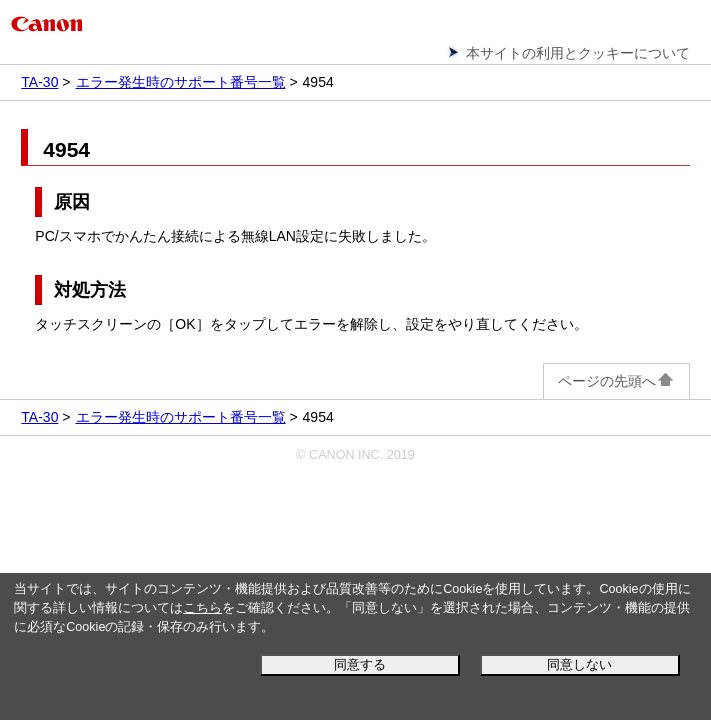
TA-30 (39, 82)
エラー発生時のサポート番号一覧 (181, 82)
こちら (202, 608)
